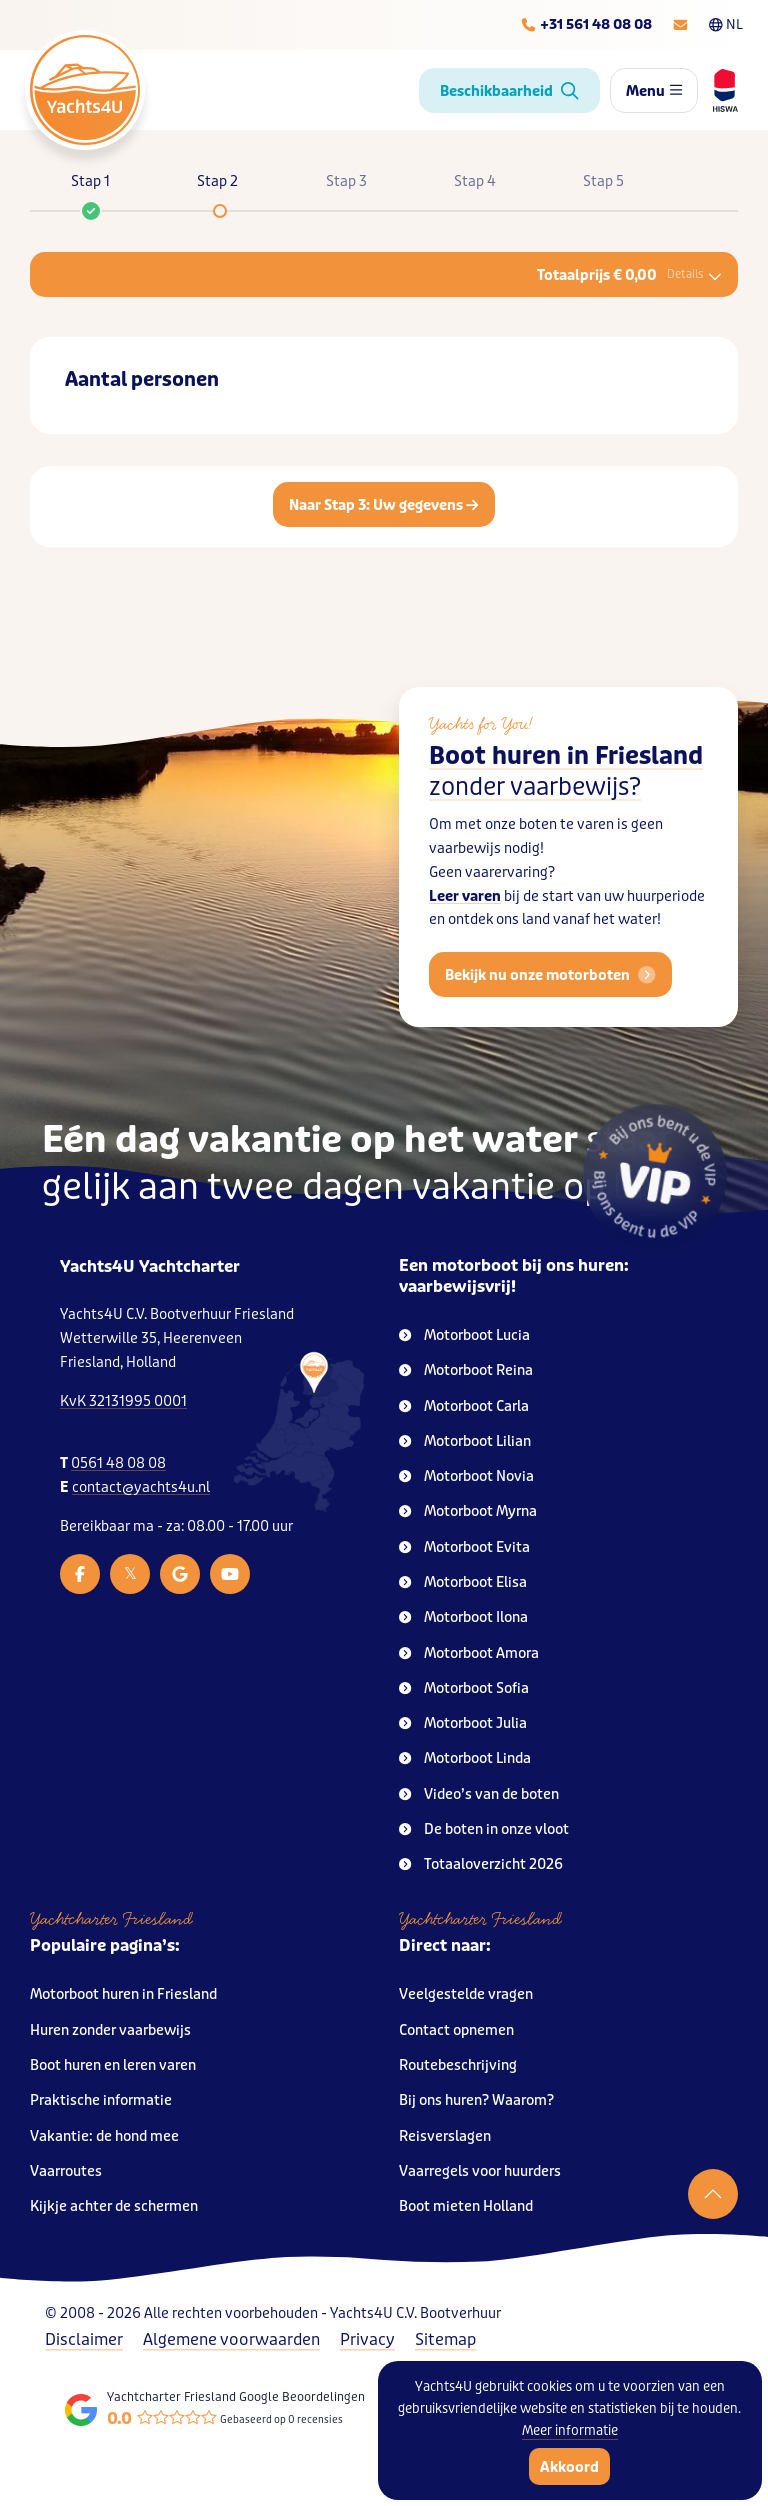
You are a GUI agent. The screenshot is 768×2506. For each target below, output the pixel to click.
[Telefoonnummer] (586, 25)
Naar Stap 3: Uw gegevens (383, 505)
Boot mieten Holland (466, 2206)
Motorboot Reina (466, 1370)
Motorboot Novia (466, 1476)
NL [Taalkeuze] (726, 24)
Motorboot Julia (463, 1723)
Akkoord (569, 2467)
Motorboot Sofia (464, 1688)
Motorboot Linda (465, 1758)
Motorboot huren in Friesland (123, 1994)
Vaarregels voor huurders (480, 2171)
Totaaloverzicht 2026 (481, 1864)
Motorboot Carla (464, 1406)
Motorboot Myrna (468, 1511)
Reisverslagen (445, 2136)
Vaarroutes (66, 2171)
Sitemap (445, 2339)
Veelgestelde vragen (466, 1994)
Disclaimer (84, 2339)
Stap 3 (346, 181)
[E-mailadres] (680, 25)
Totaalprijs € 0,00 (629, 275)
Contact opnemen (456, 2030)
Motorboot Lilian (465, 1441)
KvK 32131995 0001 (123, 1401)
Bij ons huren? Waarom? (476, 2100)
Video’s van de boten (479, 1794)
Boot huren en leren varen (113, 2065)
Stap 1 (90, 191)
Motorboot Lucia (464, 1335)
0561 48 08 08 (118, 1463)
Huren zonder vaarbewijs (110, 2030)
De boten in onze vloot (484, 1829)
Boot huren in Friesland (566, 772)
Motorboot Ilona (463, 1617)
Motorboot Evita (464, 1547)
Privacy (367, 2339)
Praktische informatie (101, 2100)
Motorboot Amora (469, 1653)
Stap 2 (217, 181)
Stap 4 (475, 181)
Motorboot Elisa (463, 1582)
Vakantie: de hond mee (104, 2136)
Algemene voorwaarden (231, 2339)
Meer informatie (570, 2430)
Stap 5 (603, 181)
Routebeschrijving (458, 2065)
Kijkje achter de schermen (114, 2206)
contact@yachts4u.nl (141, 1487)
